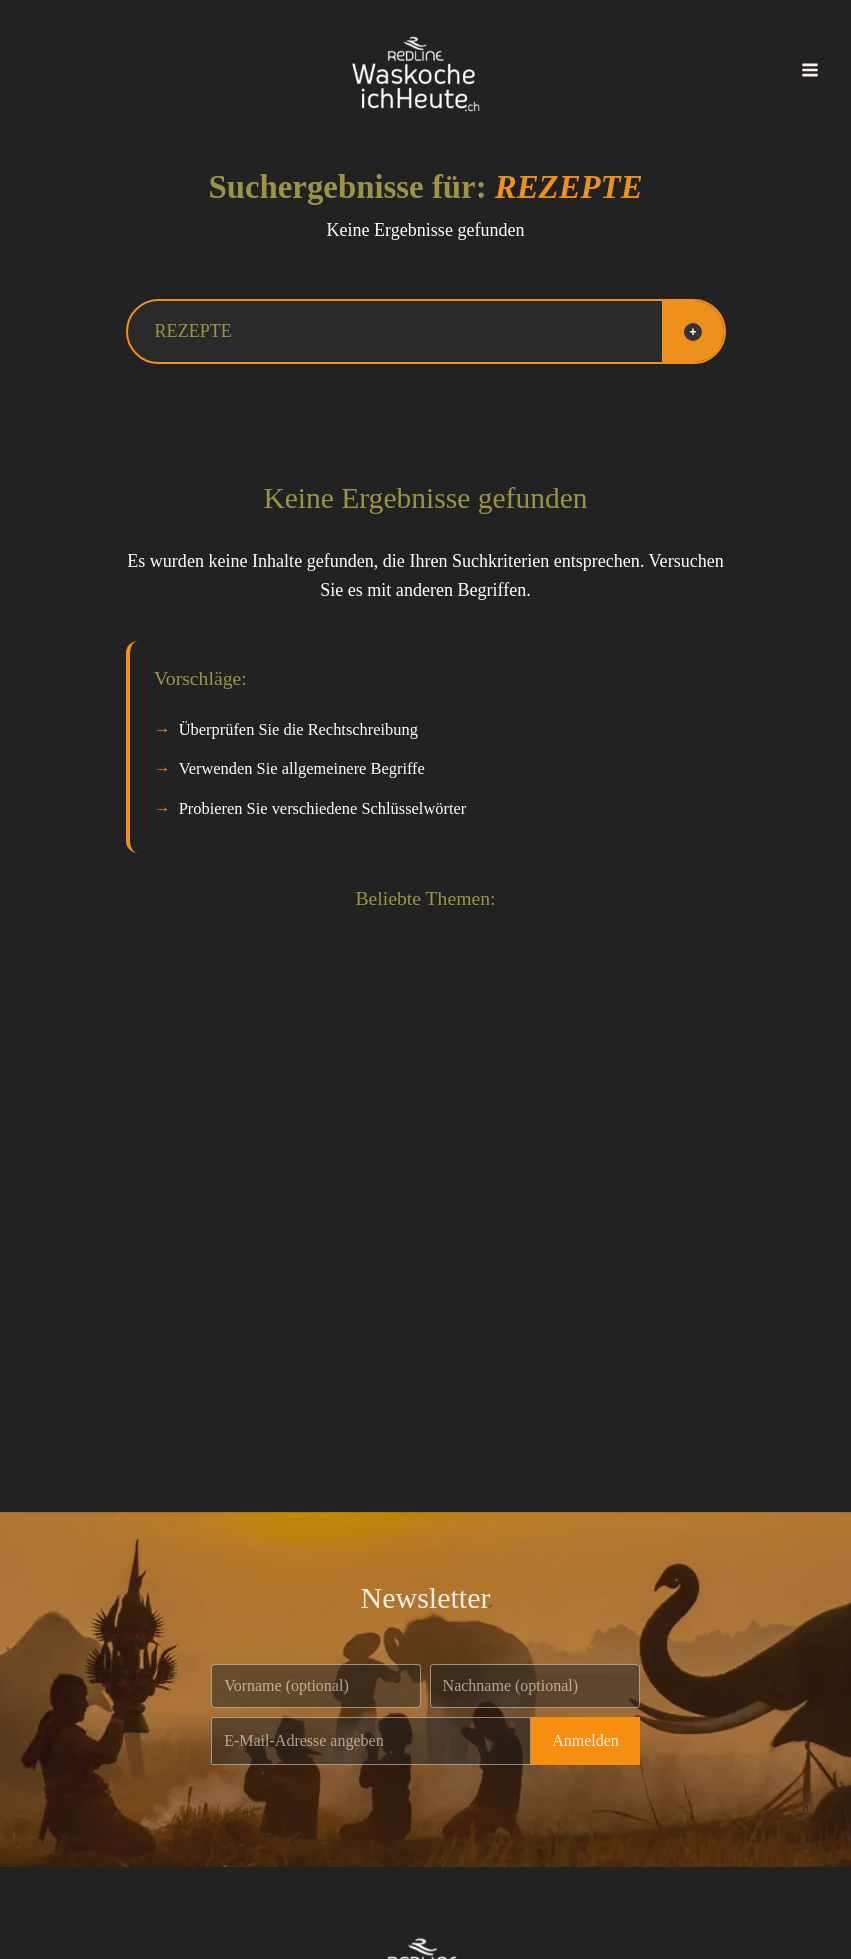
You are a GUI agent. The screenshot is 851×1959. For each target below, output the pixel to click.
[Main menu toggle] (809, 70)
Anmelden (585, 1740)
